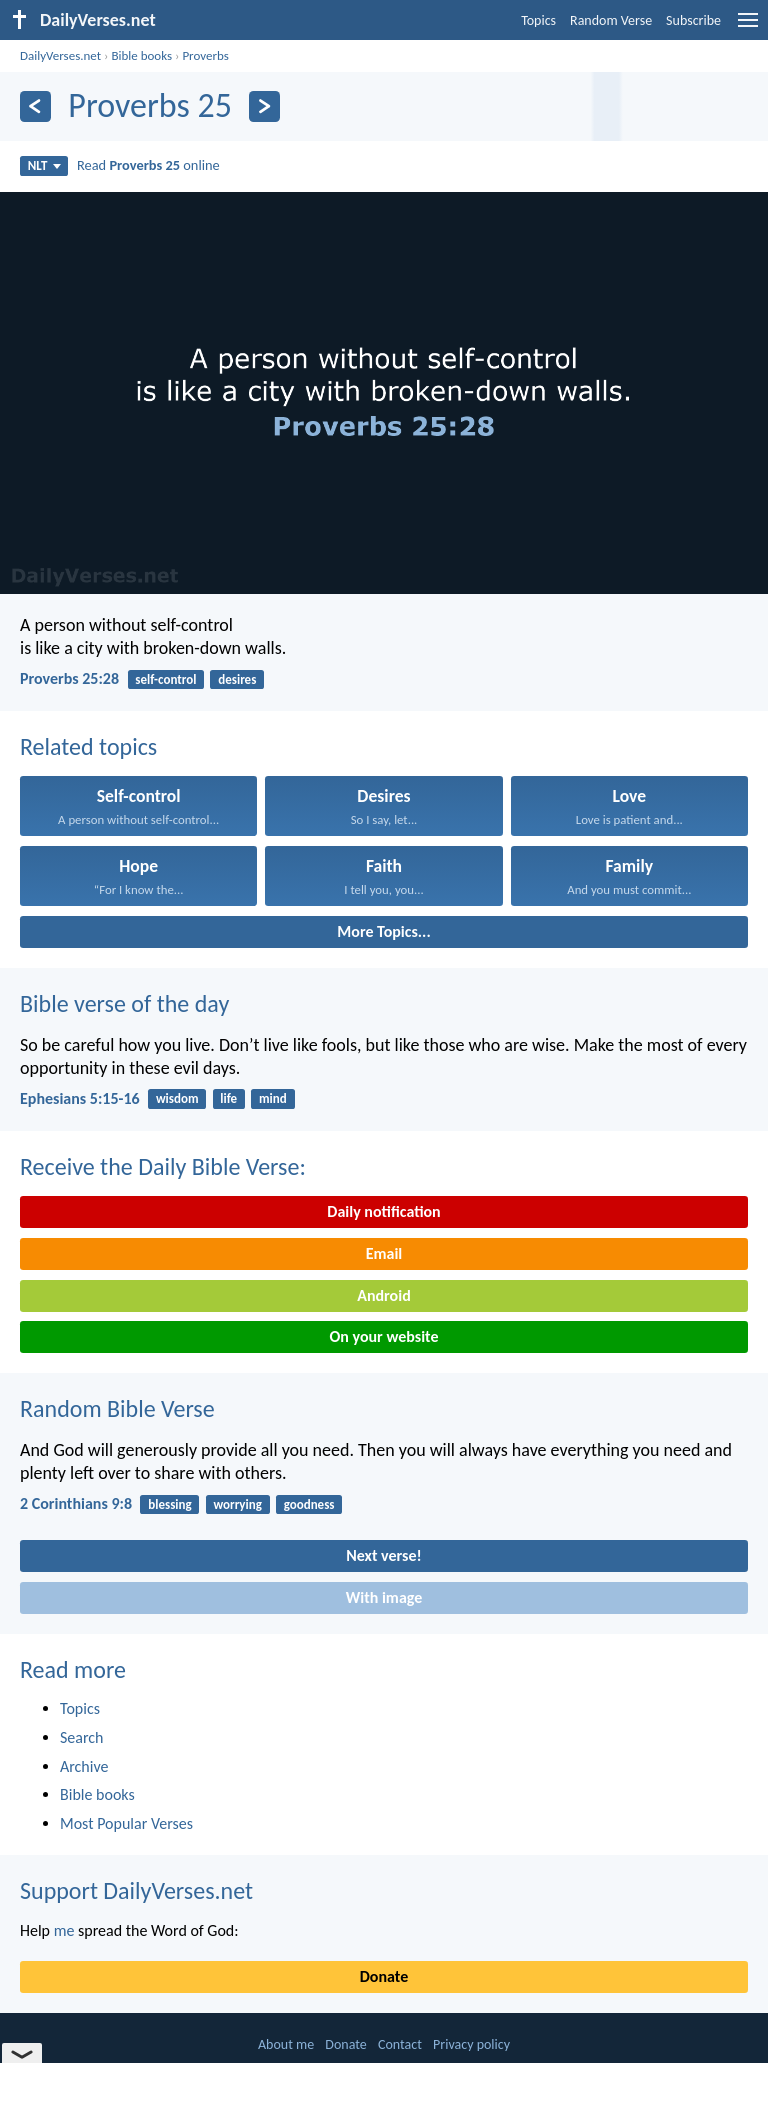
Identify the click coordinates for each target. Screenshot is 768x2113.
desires (237, 679)
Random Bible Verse (117, 1408)
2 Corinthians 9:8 (76, 1503)
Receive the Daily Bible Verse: (163, 1166)
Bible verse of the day (124, 1003)
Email (384, 1253)
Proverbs (205, 55)
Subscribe (693, 20)
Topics (538, 20)
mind (273, 1098)
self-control (165, 679)
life (228, 1098)
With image (384, 1597)
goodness (309, 1504)
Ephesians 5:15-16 (80, 1098)
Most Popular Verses (126, 1823)
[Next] (264, 106)
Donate (384, 1976)
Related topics (88, 746)
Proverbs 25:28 (69, 678)
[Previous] (35, 106)
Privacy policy (471, 2044)
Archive (84, 1766)
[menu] (748, 27)
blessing (169, 1504)
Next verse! (383, 1555)
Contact (400, 2044)
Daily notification (383, 1211)
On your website (384, 1336)
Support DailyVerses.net (136, 1890)
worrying (237, 1504)
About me (286, 2044)
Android (383, 1295)
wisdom (177, 1098)
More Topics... (383, 931)
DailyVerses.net (60, 55)
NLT (44, 165)
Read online (148, 165)
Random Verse (611, 20)
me (64, 1930)
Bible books (141, 55)
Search (82, 1737)
